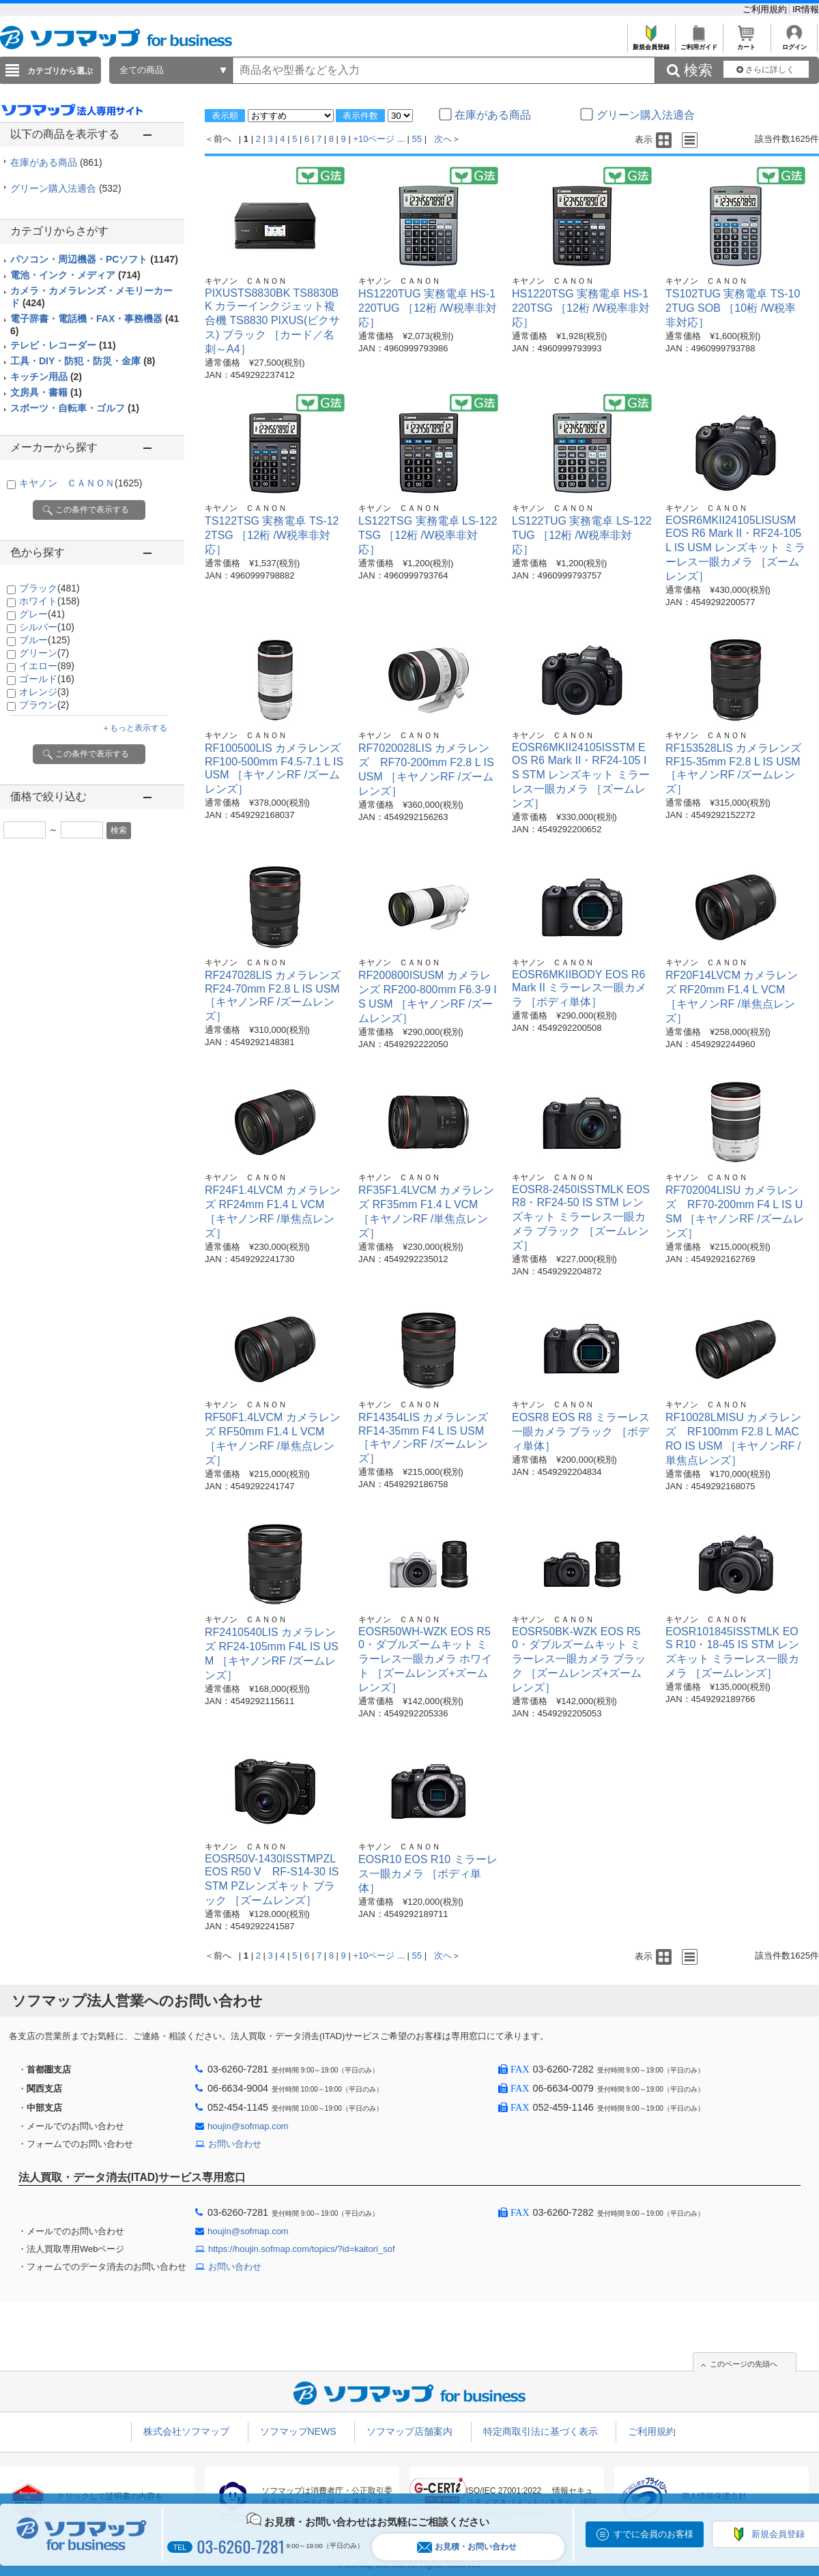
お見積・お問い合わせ (467, 2547)
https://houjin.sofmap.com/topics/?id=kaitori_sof (301, 2249)
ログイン (794, 43)
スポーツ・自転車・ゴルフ (74, 407)
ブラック (49, 588)
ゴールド (46, 678)
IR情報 (805, 9)
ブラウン (44, 704)
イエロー (46, 665)
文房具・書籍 (46, 392)
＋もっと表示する (134, 728)
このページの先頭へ (743, 2364)
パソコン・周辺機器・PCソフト (94, 259)
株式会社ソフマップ (186, 2431)
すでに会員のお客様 (653, 2534)
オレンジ (44, 691)
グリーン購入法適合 (65, 188)
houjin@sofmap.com (248, 2126)
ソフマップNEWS (298, 2431)
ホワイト (49, 601)
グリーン (44, 652)
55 (417, 139)
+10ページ (373, 139)
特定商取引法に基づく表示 (540, 2431)
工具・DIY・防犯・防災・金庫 (82, 360)
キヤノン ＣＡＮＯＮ (80, 483)
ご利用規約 (766, 9)
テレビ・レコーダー (63, 345)
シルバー (46, 626)
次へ (443, 139)
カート (746, 43)
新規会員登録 (651, 43)
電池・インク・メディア (75, 274)
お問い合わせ (234, 2144)
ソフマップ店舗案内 (409, 2431)
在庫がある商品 (56, 162)
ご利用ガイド (698, 43)
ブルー (44, 639)
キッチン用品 (46, 376)
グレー (42, 614)
